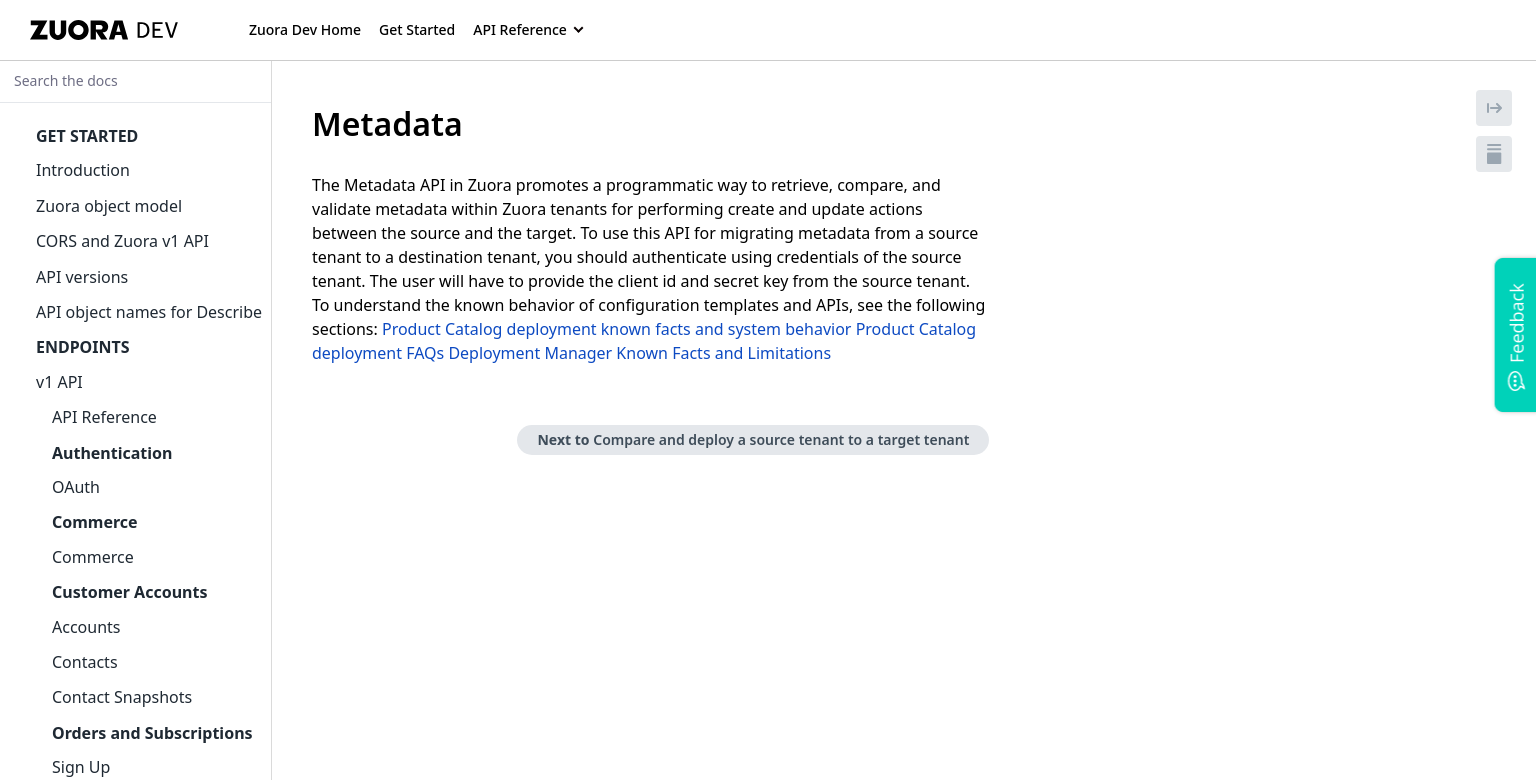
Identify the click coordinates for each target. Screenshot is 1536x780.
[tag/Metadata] (301, 124)
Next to (753, 439)
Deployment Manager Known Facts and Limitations (639, 353)
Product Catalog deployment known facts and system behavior (617, 329)
